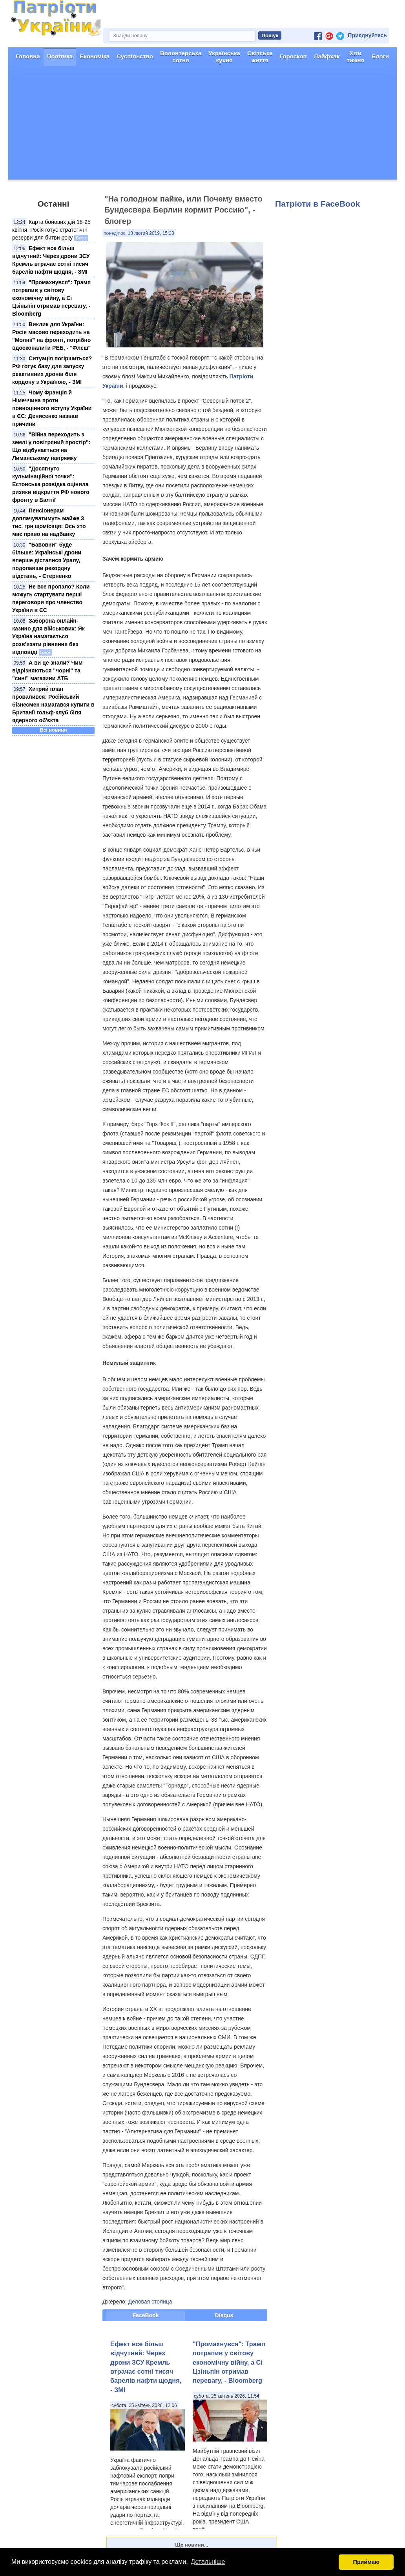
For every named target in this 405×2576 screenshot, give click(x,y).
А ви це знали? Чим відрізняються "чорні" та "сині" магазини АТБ (47, 670)
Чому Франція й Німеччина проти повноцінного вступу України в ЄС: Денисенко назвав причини (51, 408)
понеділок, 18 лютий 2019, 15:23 (139, 233)
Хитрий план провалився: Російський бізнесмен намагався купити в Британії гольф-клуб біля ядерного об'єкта (53, 704)
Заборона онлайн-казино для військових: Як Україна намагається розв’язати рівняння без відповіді (48, 636)
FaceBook (146, 2315)
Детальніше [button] (208, 2561)
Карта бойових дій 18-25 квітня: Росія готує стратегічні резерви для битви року (51, 230)
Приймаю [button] (366, 2562)
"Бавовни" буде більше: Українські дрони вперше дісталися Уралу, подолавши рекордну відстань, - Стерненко (46, 560)
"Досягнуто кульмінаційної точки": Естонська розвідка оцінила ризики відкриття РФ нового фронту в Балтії (50, 484)
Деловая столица (150, 2301)
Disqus (224, 2315)
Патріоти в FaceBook (317, 203)
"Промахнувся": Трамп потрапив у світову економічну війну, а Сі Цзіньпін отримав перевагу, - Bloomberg (51, 298)
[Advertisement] (202, 125)
